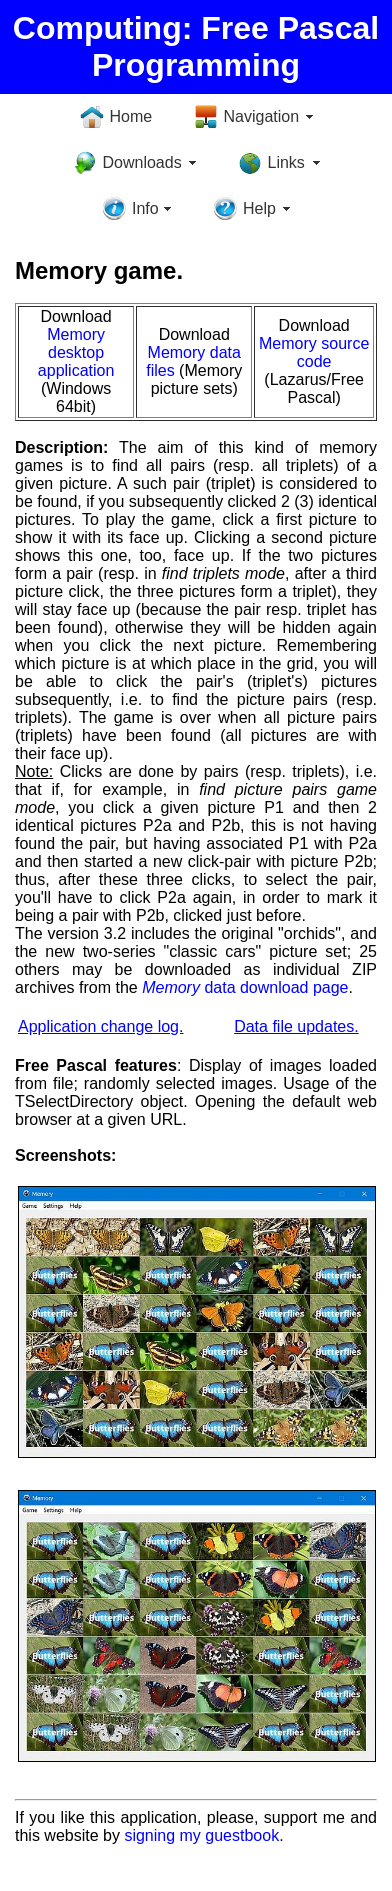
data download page (245, 987)
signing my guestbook (201, 1835)
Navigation (262, 116)
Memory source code (314, 352)
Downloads (142, 162)
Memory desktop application (76, 352)
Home (131, 116)
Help (259, 208)
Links (286, 162)
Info (145, 208)
